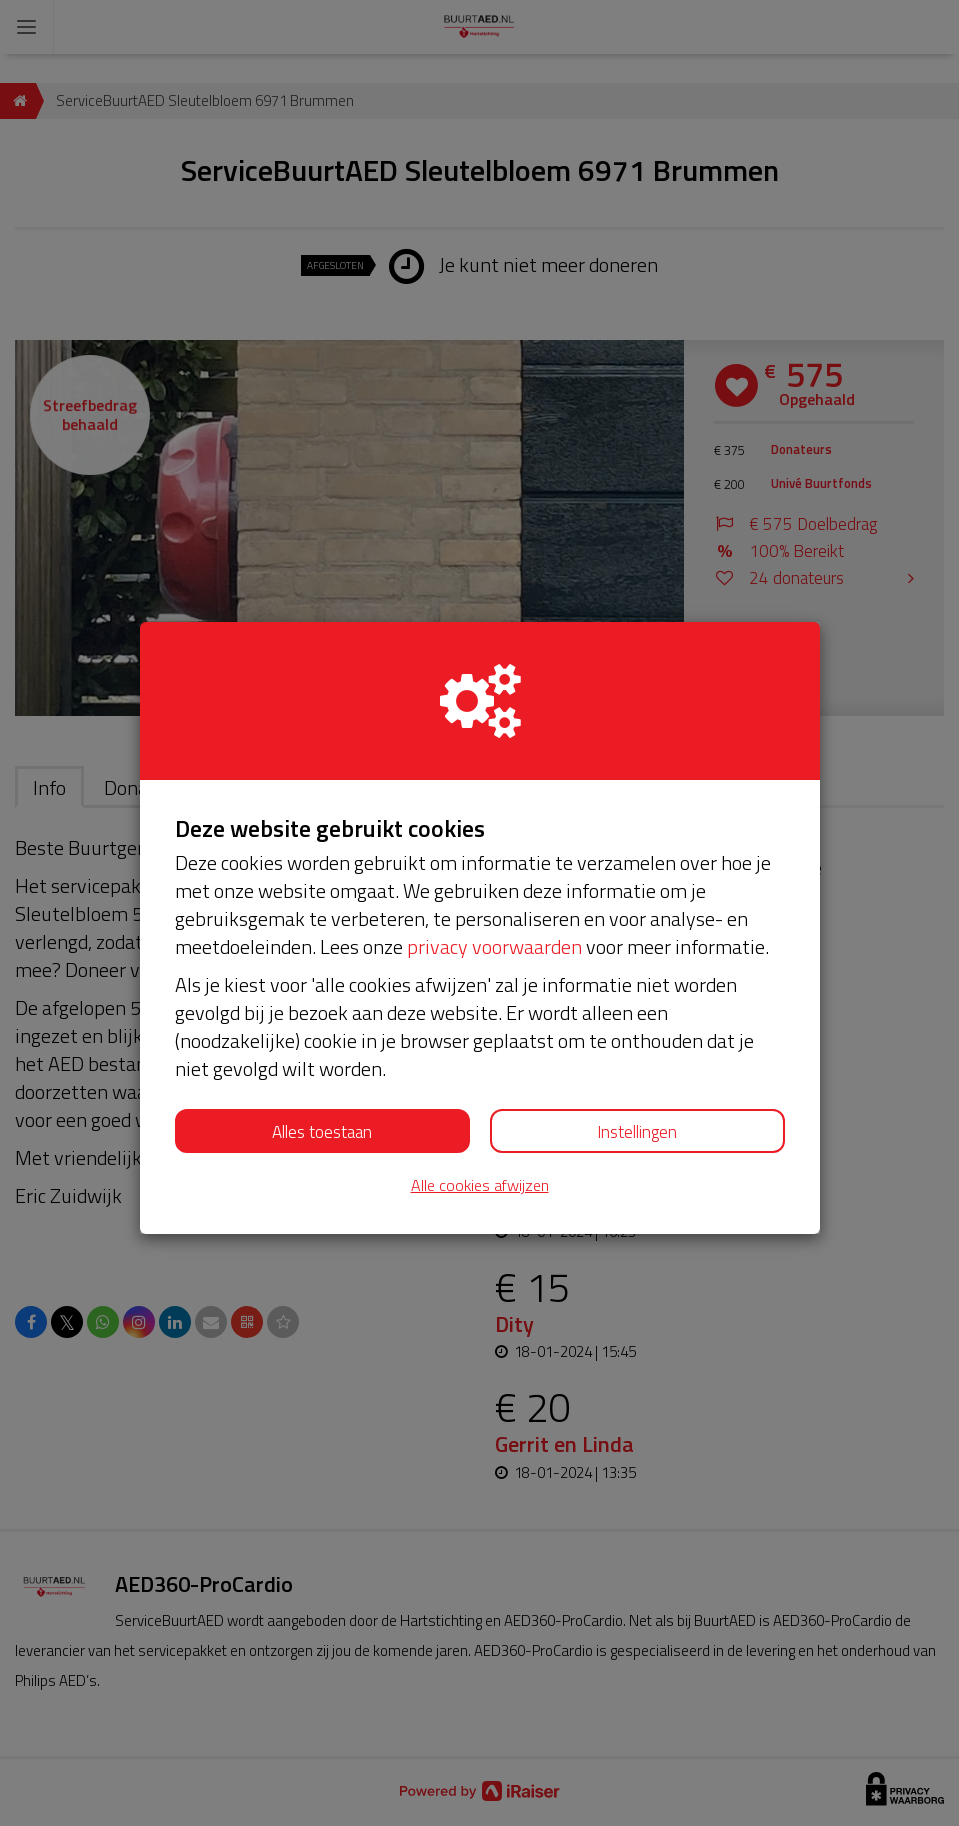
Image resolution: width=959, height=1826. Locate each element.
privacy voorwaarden (494, 946)
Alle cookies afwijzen (480, 1185)
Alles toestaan (322, 1132)
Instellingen (637, 1132)
